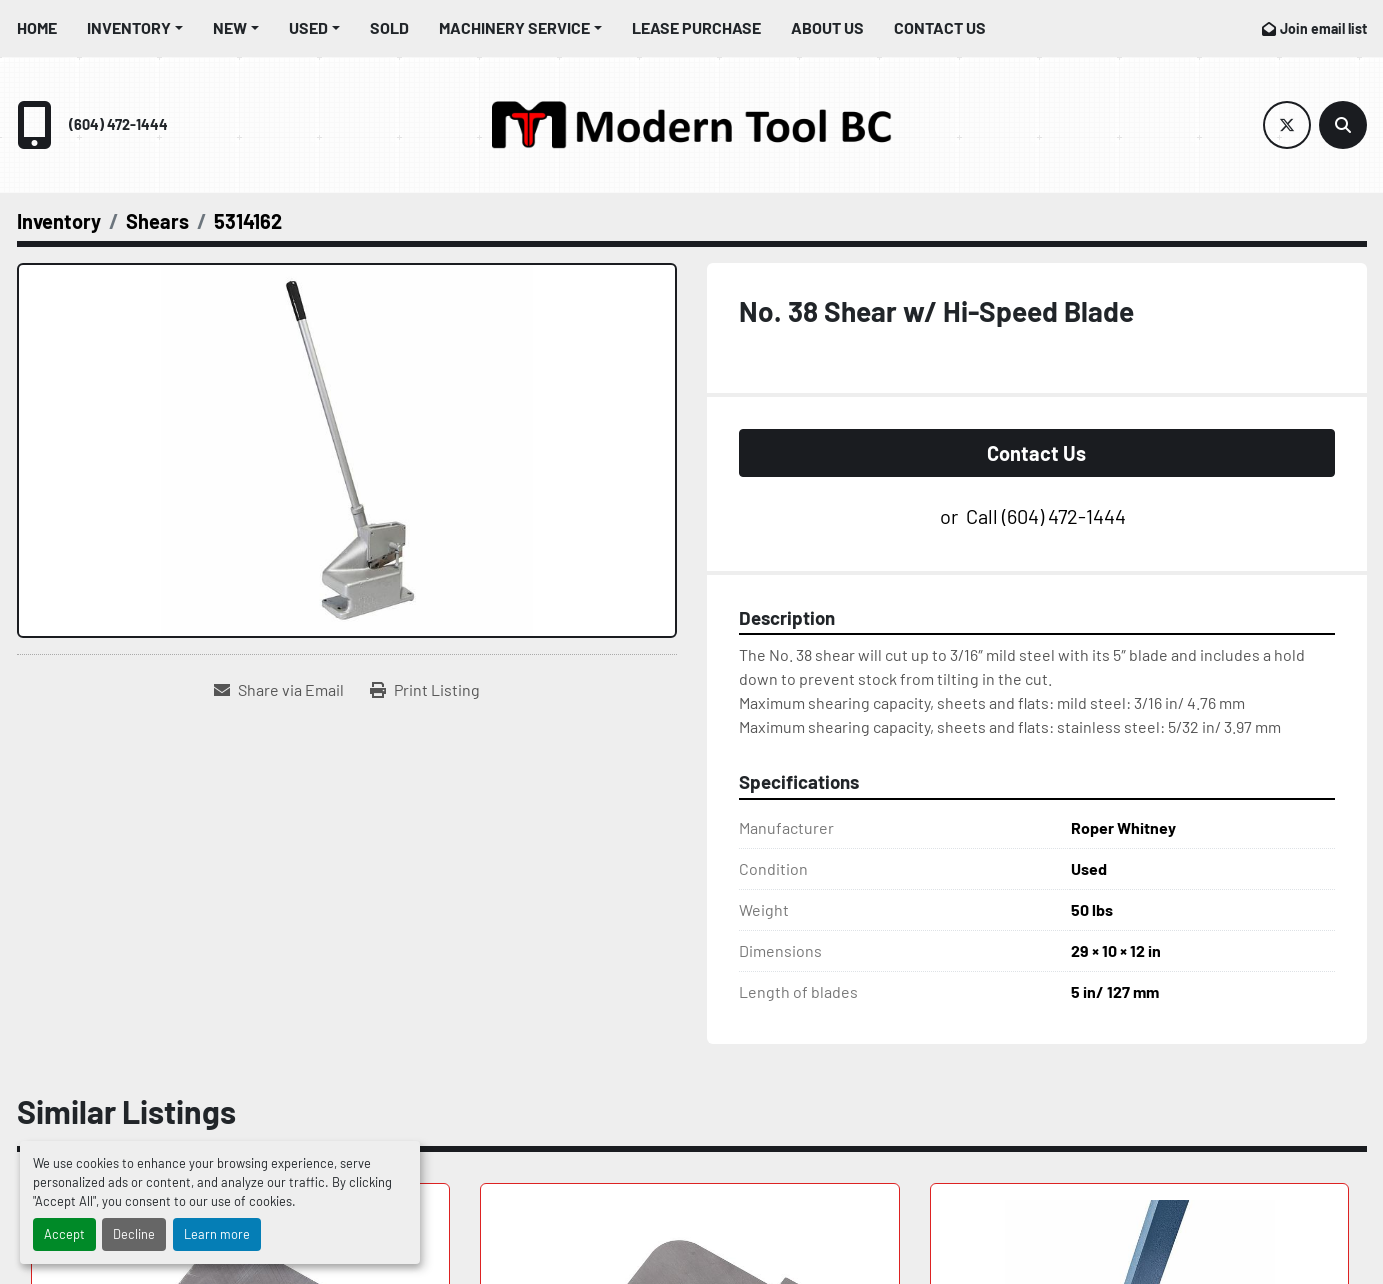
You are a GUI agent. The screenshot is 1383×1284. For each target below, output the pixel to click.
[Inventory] (59, 221)
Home (37, 27)
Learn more (217, 1234)
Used (308, 27)
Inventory (129, 27)
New (230, 27)
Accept (64, 1234)
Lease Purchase (696, 27)
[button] (135, 28)
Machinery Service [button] (514, 27)
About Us (827, 27)
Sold (389, 27)
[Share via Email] (279, 690)
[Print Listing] (425, 690)
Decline (134, 1234)
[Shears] (157, 221)
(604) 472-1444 (118, 124)
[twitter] (1287, 125)
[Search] (1343, 125)
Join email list (1323, 28)
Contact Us (940, 27)
